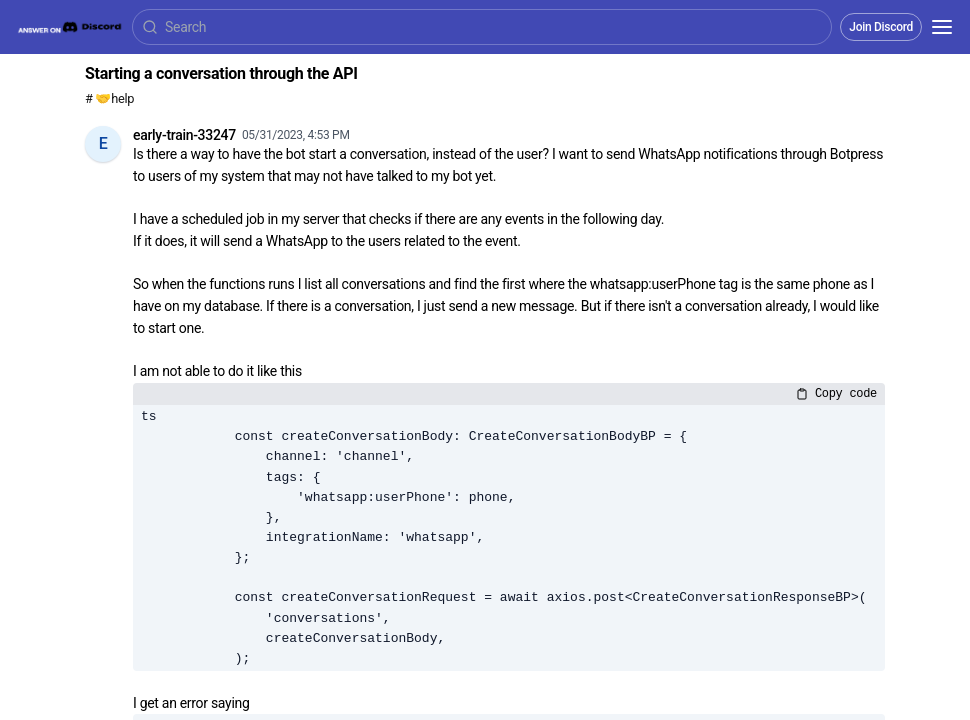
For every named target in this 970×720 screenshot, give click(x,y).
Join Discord (881, 27)
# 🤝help (109, 98)
